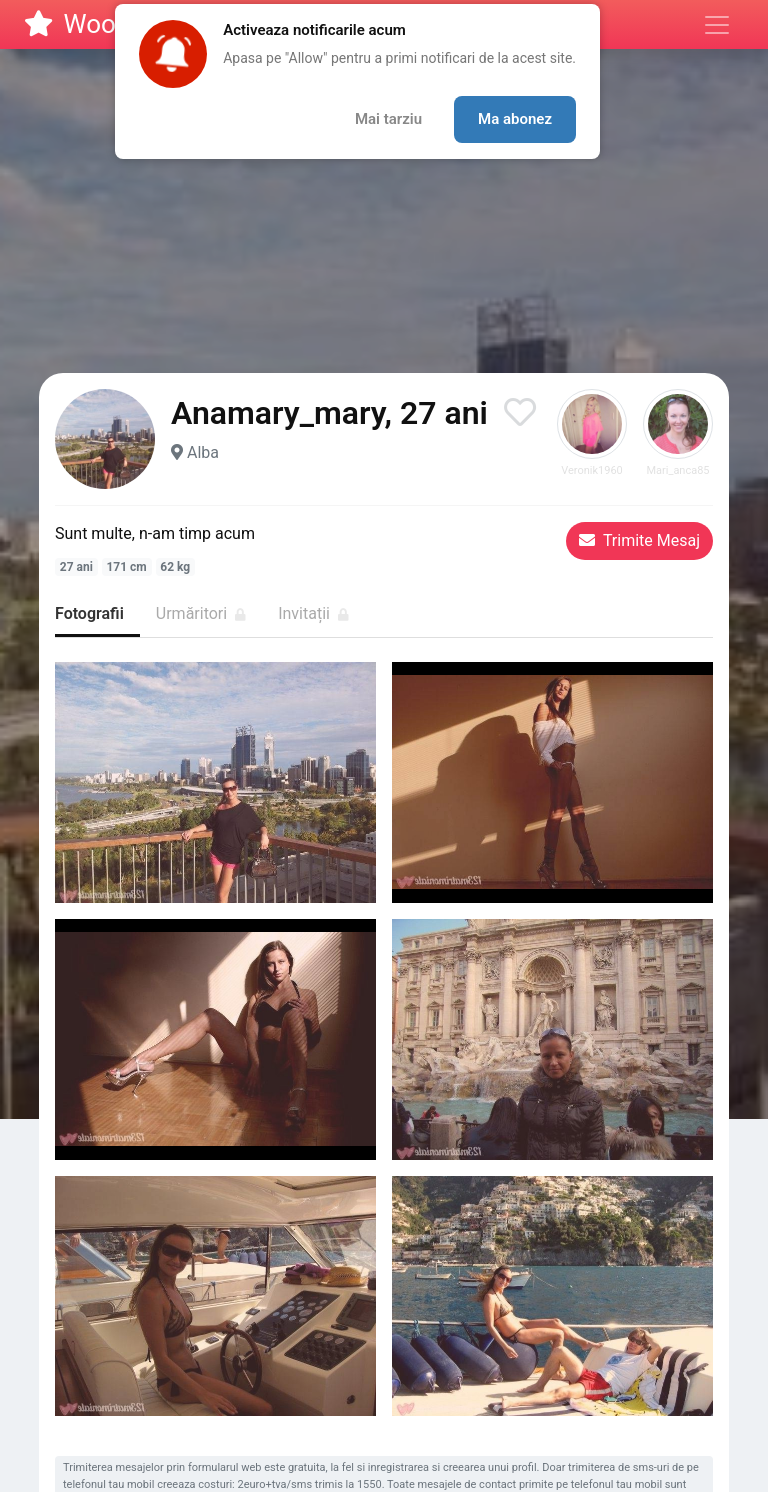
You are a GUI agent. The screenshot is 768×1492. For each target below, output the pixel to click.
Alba (203, 452)
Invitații (313, 613)
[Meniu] (717, 25)
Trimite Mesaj (639, 540)
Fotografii (89, 613)
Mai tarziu (388, 119)
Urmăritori (201, 613)
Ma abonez (515, 119)
